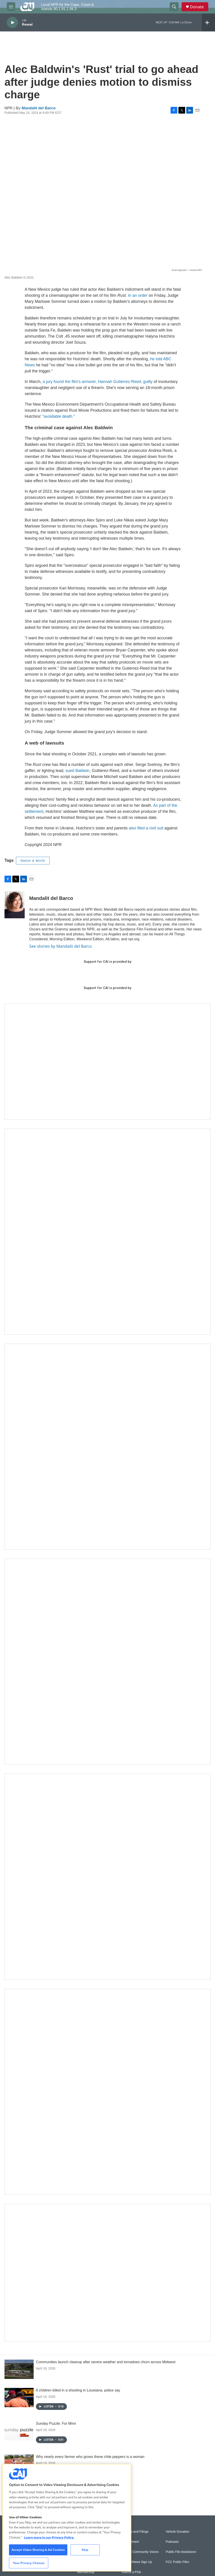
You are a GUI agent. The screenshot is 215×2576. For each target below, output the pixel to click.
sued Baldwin (78, 770)
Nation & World (33, 860)
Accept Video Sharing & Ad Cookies (38, 2550)
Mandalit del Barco (39, 108)
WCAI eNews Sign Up (136, 2562)
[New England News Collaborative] (107, 2092)
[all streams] (208, 22)
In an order (137, 295)
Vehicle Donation (177, 2531)
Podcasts (172, 2541)
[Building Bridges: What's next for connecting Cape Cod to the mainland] (107, 1877)
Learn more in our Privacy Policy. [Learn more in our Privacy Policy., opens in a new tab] (49, 2537)
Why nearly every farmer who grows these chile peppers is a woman (90, 2457)
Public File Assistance (181, 2552)
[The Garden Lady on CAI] (107, 1231)
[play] (12, 22)
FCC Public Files (177, 2562)
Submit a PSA (131, 2572)
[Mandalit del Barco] (14, 904)
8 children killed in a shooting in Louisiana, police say (78, 2390)
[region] (66, 2518)
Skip (85, 2550)
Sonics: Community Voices (140, 2552)
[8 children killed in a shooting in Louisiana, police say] (19, 2397)
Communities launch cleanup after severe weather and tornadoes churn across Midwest (106, 2362)
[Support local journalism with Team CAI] (107, 1061)
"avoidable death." (58, 416)
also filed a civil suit (146, 828)
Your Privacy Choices (29, 2563)
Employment (130, 2541)
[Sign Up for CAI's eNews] (107, 1447)
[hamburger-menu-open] (11, 6)
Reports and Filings (135, 2531)
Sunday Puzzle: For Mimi (56, 2423)
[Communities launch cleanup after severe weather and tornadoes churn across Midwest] (19, 2369)
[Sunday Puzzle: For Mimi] (19, 2430)
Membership (85, 2572)
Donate (197, 6)
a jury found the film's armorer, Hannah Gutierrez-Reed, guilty (98, 381)
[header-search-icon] (174, 6)
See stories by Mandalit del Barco (60, 946)
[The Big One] (107, 1662)
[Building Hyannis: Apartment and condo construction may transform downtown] (107, 2272)
